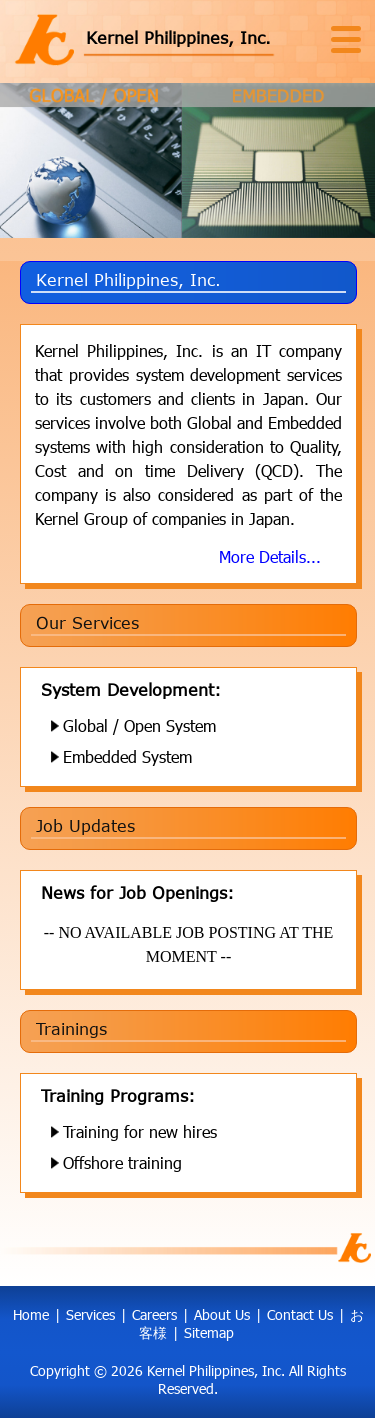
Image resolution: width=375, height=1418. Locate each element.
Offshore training (122, 1162)
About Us (222, 1314)
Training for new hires (140, 1131)
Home (31, 1314)
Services (90, 1314)
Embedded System (127, 756)
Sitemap (209, 1332)
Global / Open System (139, 725)
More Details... (270, 556)
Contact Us (300, 1314)
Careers (154, 1314)
